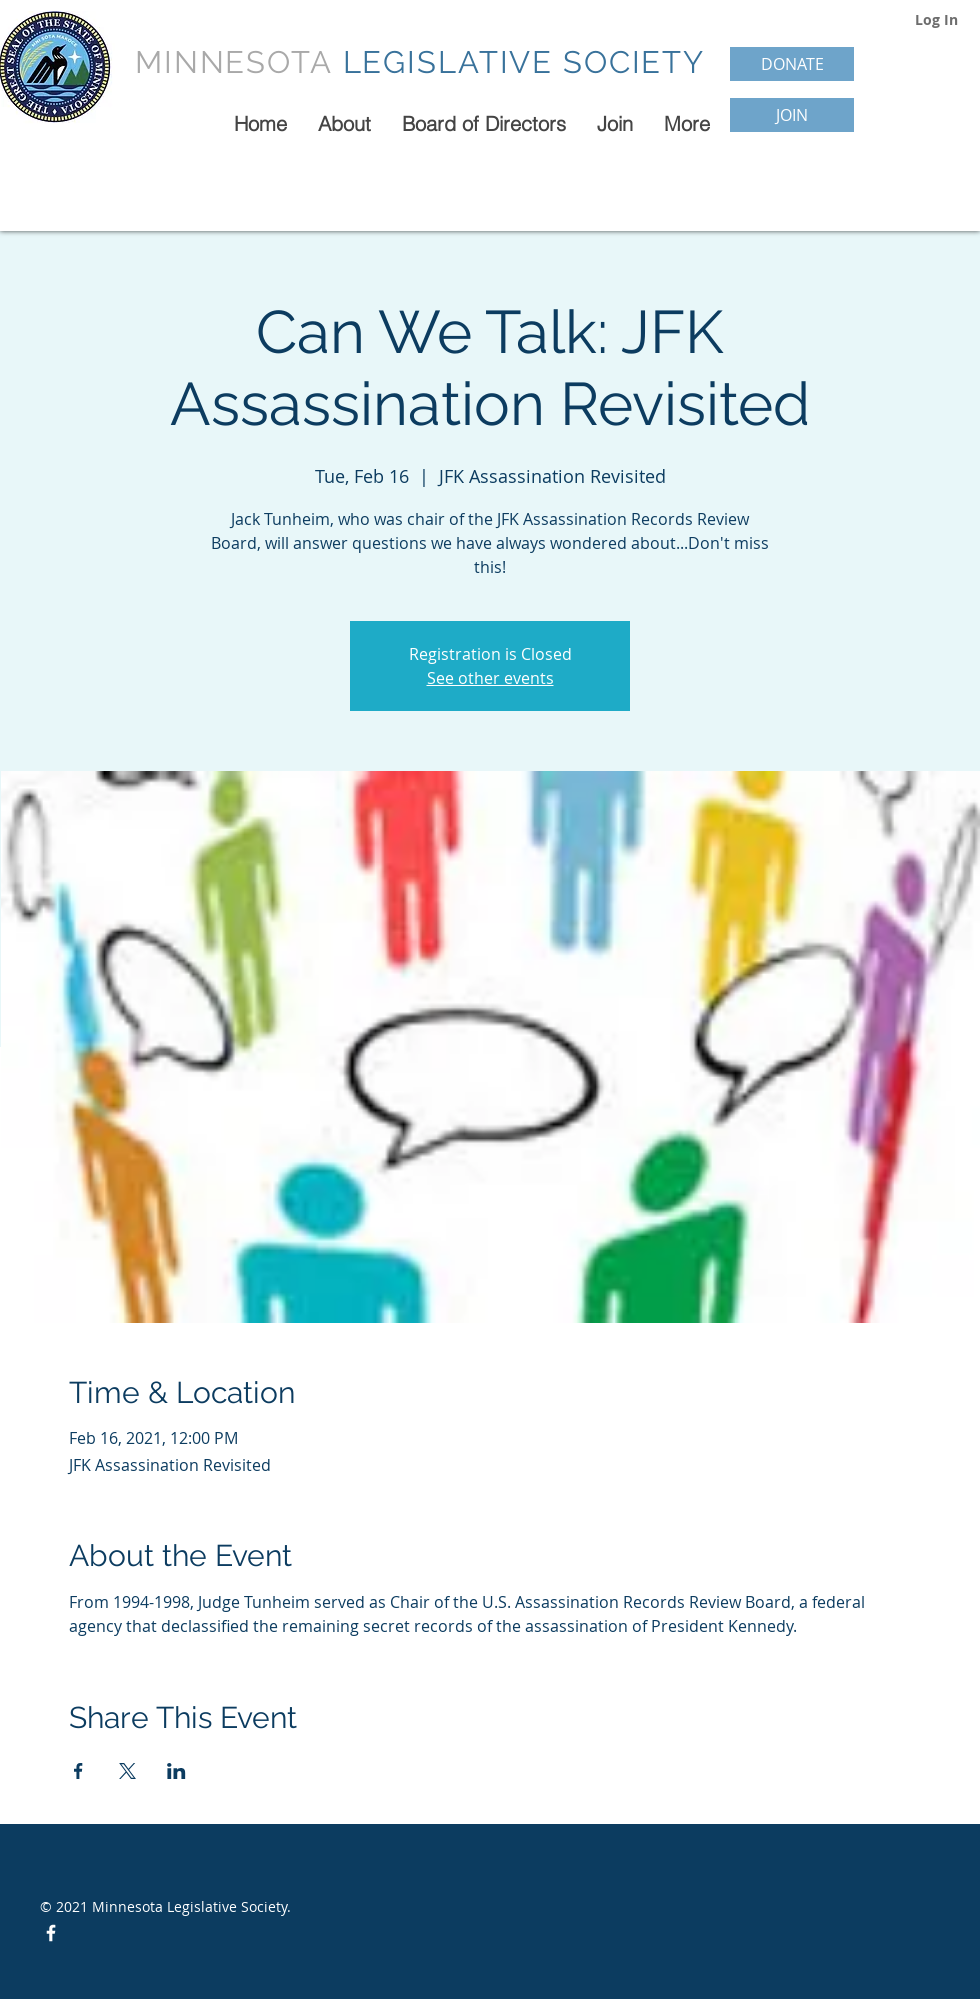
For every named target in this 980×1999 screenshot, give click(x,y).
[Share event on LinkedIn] (176, 1771)
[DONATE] (792, 64)
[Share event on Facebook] (78, 1771)
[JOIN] (792, 115)
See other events (490, 678)
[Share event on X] (127, 1771)
